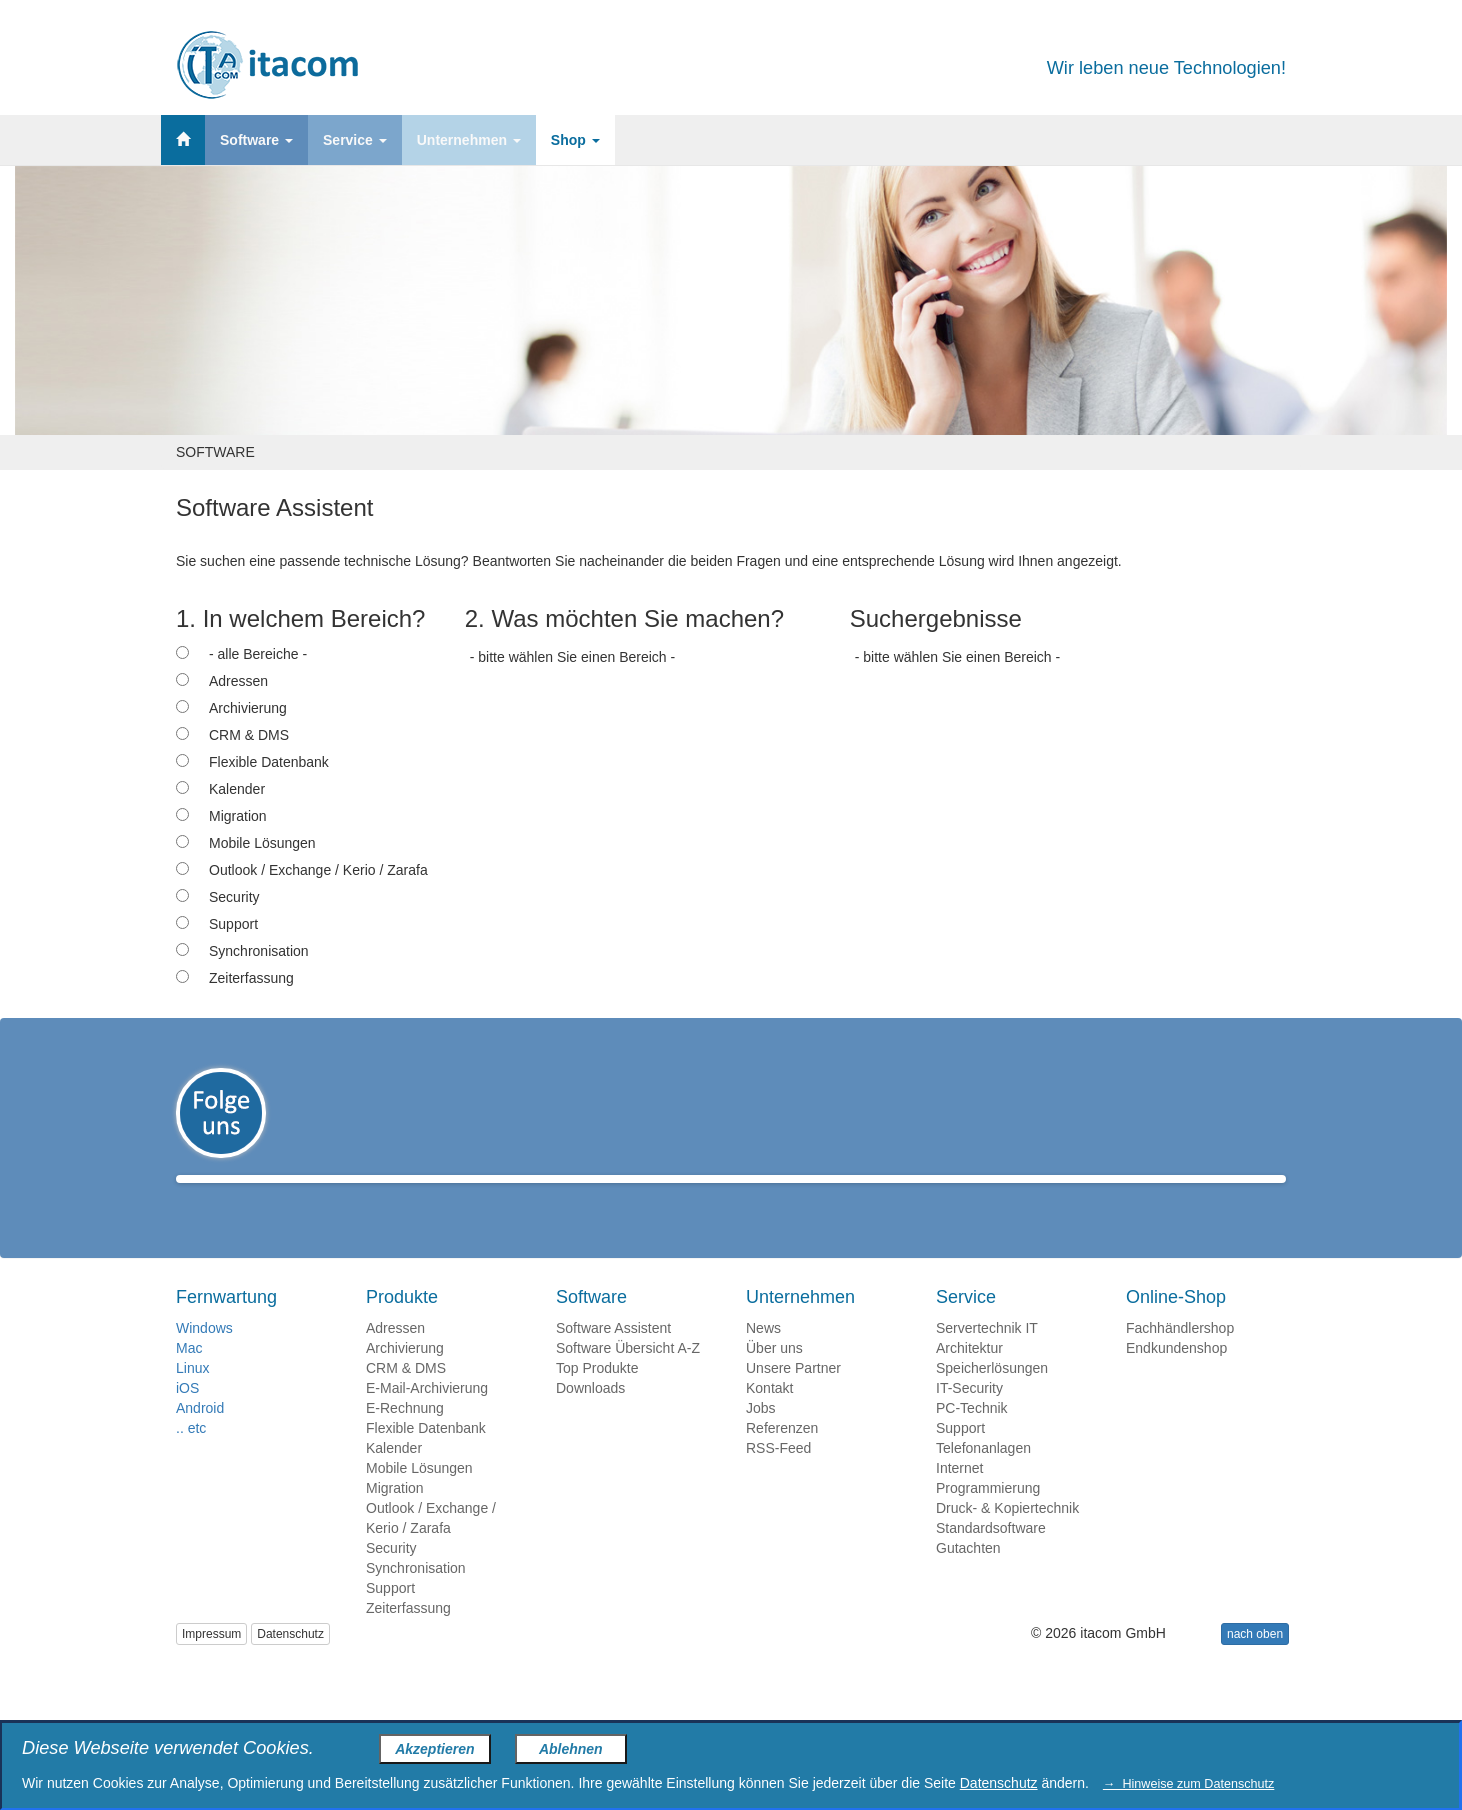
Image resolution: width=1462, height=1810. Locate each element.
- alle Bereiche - (258, 654)
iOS (187, 1417)
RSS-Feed (778, 1477)
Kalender (237, 789)
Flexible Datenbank (269, 762)
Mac (189, 1377)
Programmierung (988, 1517)
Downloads (590, 1417)
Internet (959, 1497)
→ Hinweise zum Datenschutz (1188, 1784)
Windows (204, 1357)
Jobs (761, 1437)
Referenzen (782, 1457)
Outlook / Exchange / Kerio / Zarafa (318, 870)
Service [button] (355, 140)
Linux (192, 1397)
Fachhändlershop (1180, 1357)
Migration (238, 816)
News (763, 1357)
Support (233, 924)
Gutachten (968, 1577)
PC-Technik (972, 1437)
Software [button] (256, 140)
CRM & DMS (249, 735)
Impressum (211, 1663)
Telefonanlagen (983, 1477)
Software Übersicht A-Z (628, 1377)
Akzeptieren (434, 1749)
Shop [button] (575, 140)
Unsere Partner (793, 1397)
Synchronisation (259, 951)
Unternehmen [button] (469, 140)
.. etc (191, 1457)
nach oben (1255, 1663)
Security (234, 897)
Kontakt (769, 1417)
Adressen (238, 681)
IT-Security (969, 1417)
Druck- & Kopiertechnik (1007, 1537)
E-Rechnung (405, 1437)
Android (200, 1437)
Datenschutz (290, 1663)
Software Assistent (613, 1357)
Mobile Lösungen (262, 843)
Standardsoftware (991, 1557)
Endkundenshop (1176, 1377)
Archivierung (248, 708)
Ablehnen (571, 1749)
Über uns (774, 1377)
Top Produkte (597, 1397)
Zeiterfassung (251, 978)
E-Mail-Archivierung (427, 1417)
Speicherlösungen (992, 1397)
